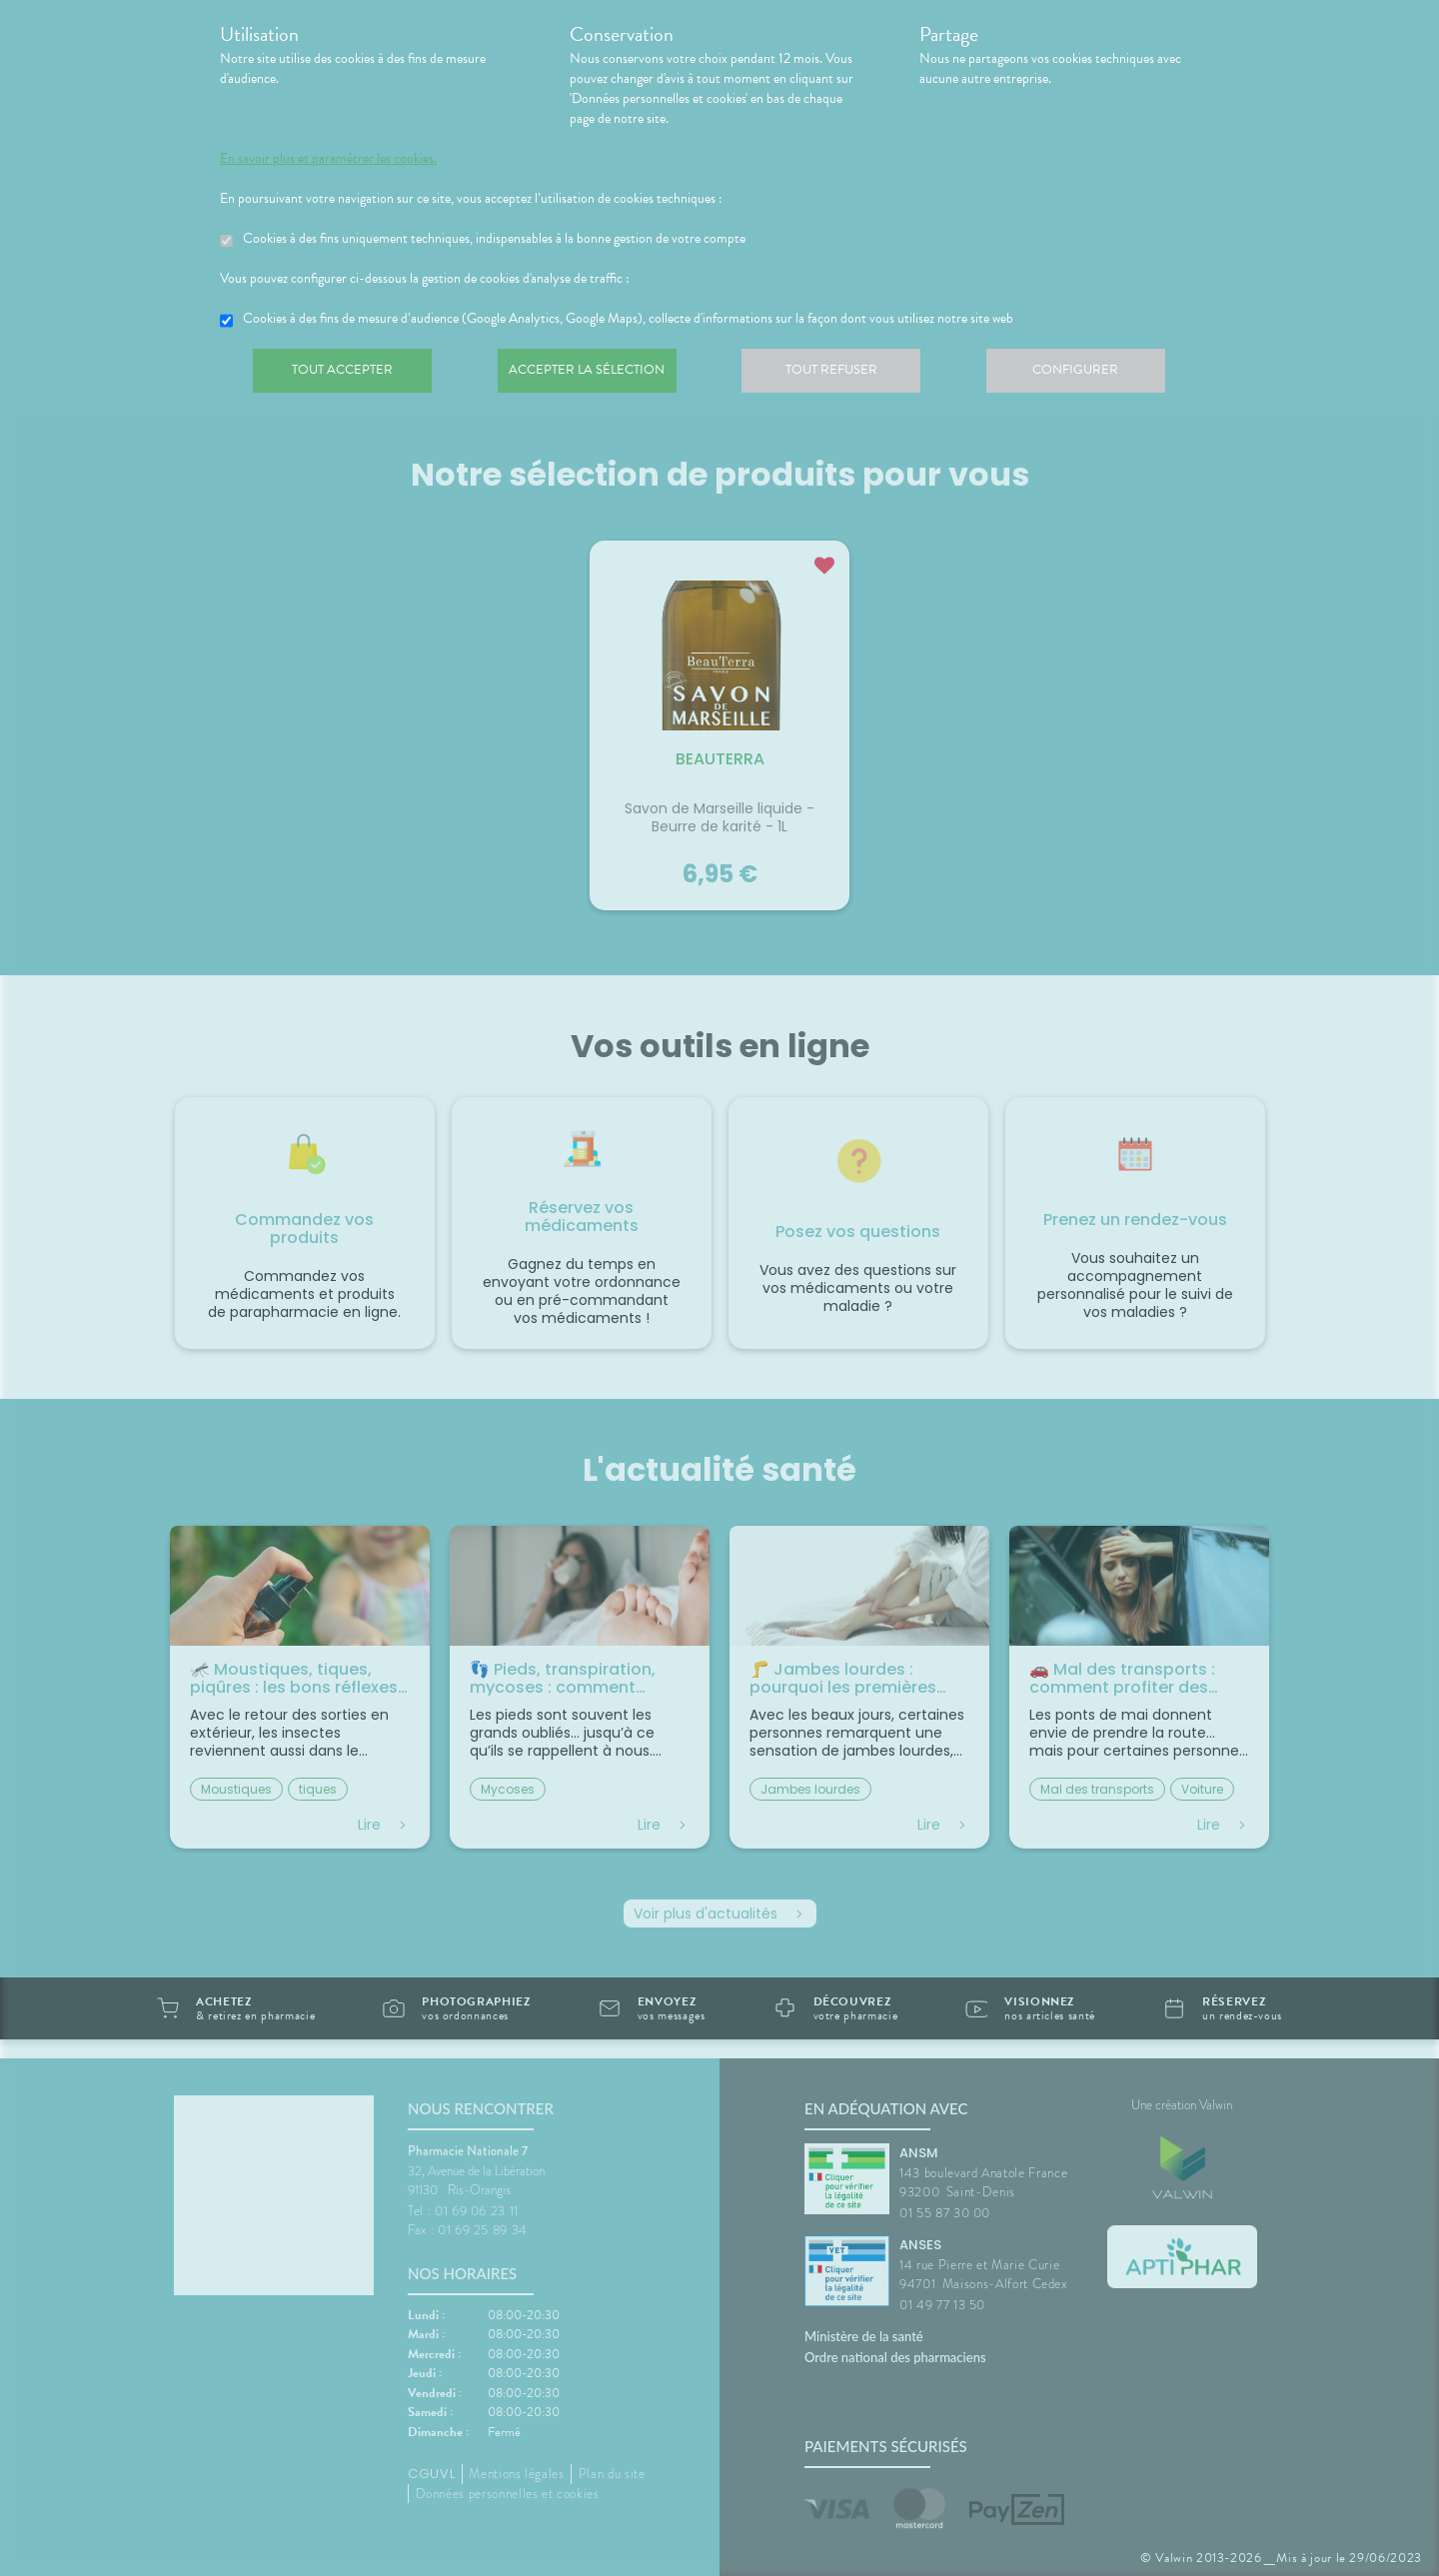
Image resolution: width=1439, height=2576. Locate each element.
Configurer (1094, 374)
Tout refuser (844, 374)
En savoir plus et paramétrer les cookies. (328, 159)
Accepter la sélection (595, 374)
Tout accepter (345, 374)
